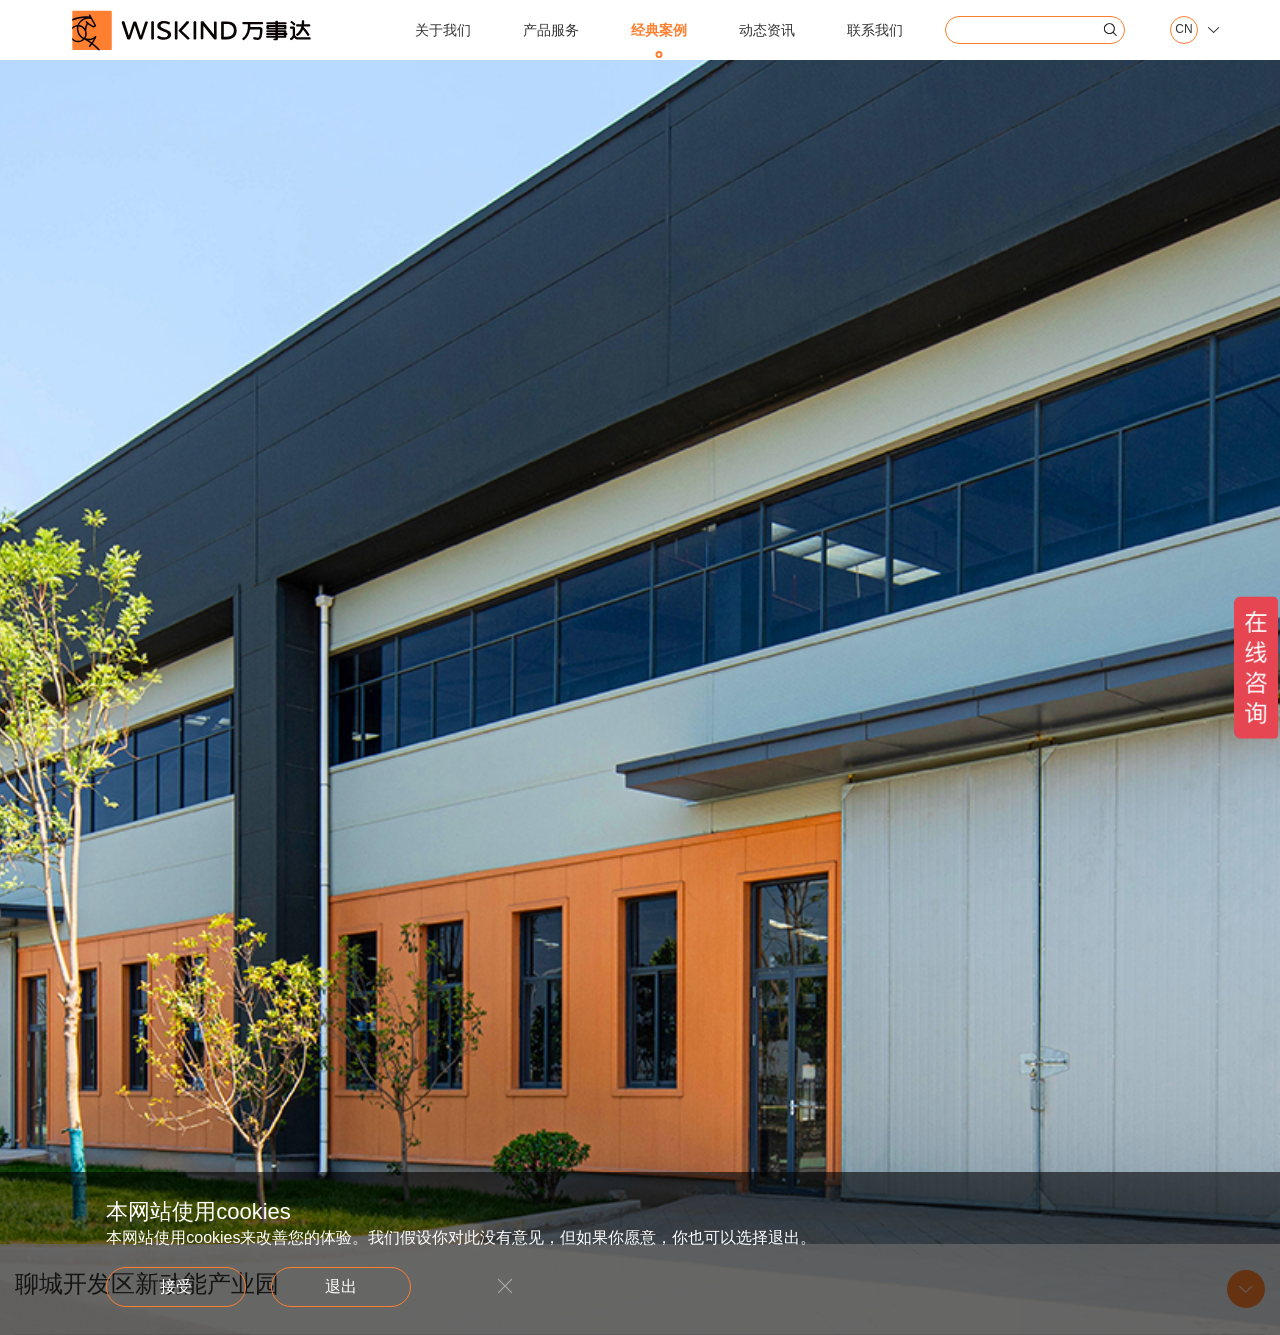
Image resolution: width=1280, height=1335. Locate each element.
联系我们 (875, 30)
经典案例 (659, 30)
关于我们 (443, 30)
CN (1183, 29)
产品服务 (551, 30)
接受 (176, 1286)
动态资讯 (767, 30)
